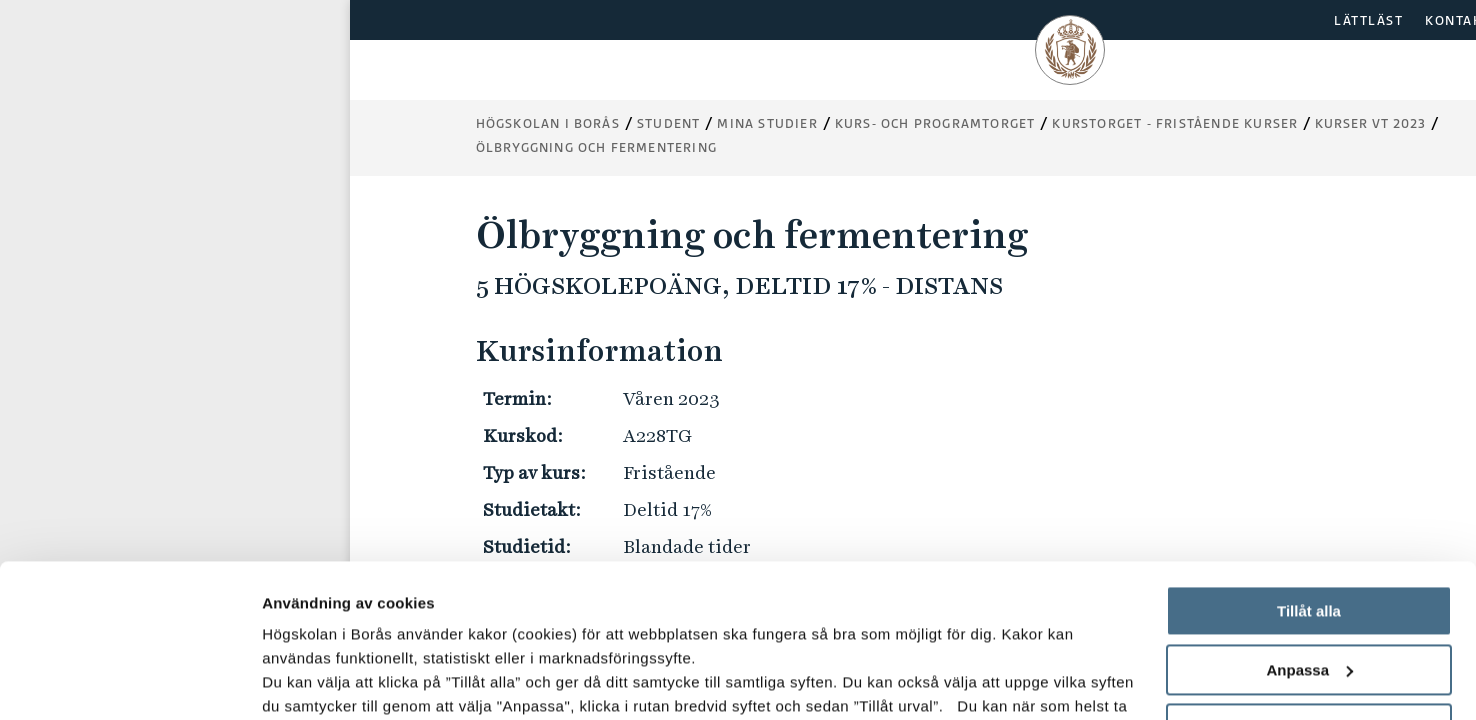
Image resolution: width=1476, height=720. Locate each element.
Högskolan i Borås (548, 123)
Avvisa (1309, 575)
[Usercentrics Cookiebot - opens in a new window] (129, 681)
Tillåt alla (1309, 458)
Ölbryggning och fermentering (597, 147)
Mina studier (767, 123)
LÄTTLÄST (1368, 20)
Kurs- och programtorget (935, 123)
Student (668, 123)
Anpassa (1309, 517)
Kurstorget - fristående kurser (1175, 123)
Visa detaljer (306, 680)
